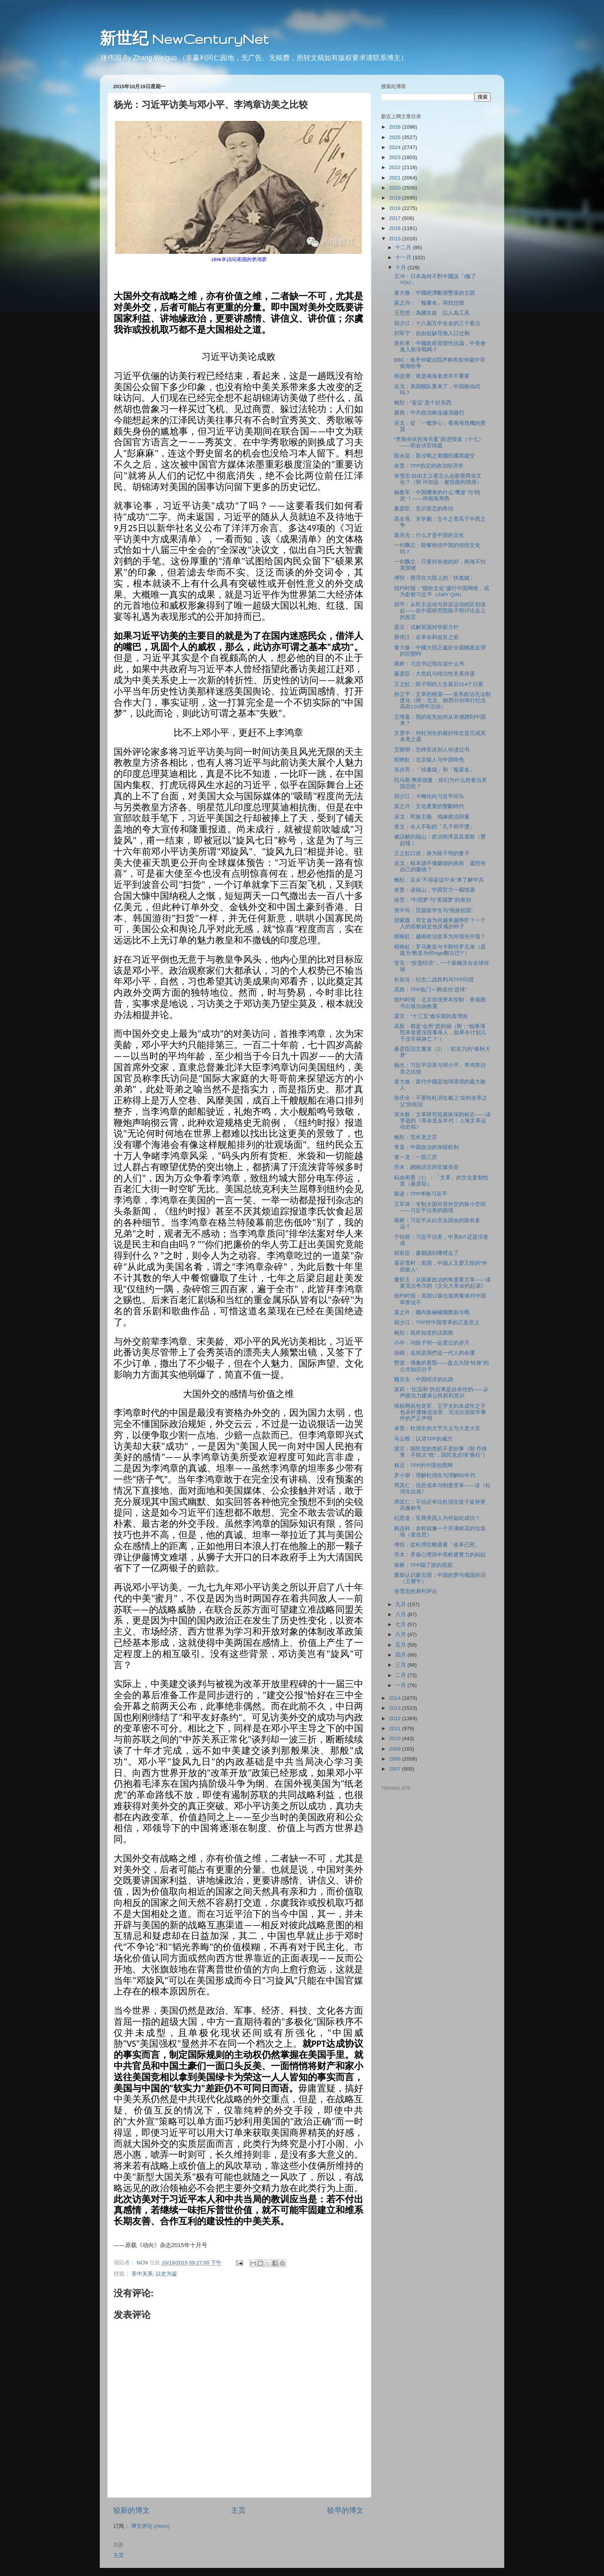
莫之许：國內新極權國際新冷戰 (432, 1312)
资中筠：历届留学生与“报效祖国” (433, 910)
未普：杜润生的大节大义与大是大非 (437, 1428)
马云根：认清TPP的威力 (423, 1439)
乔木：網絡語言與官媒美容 (426, 1167)
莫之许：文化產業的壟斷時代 (429, 806)
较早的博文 (345, 2510)
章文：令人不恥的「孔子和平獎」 (434, 827)
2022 (395, 167)
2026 (395, 127)
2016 (395, 228)
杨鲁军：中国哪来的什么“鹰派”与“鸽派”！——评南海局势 (437, 495)
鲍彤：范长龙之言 (415, 1137)
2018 (395, 208)
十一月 (404, 257)
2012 (395, 1718)
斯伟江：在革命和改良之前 (426, 637)
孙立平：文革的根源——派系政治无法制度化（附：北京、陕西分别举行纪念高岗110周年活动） (442, 700)
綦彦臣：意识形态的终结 (423, 509)
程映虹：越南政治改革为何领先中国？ (440, 936)
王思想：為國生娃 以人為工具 (432, 313)
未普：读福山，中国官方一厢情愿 (434, 890)
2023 (395, 157)
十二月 (404, 247)
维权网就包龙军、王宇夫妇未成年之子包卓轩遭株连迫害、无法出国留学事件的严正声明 (440, 1412)
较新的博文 (131, 2510)
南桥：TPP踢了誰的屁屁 (423, 1565)
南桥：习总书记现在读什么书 (429, 664)
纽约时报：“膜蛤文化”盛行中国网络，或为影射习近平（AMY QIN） (441, 591)
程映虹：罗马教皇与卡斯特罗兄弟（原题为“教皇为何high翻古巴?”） (440, 950)
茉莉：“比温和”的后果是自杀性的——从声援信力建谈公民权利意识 (441, 1393)
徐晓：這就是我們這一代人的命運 (434, 1353)
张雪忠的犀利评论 (415, 1591)
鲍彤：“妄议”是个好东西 (422, 403)
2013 (395, 1708)
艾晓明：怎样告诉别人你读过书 (432, 750)
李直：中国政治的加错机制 (426, 1147)
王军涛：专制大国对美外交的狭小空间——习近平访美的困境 (440, 1207)
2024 (395, 147)
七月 (401, 1624)
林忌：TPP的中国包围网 (423, 1465)
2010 (395, 1738)
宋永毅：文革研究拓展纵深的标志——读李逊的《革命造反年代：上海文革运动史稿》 (442, 1121)
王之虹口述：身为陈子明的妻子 (432, 853)
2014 (395, 1698)
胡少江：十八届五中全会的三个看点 (437, 323)
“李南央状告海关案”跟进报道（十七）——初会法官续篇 (439, 442)
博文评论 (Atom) (150, 2526)
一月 (401, 1685)
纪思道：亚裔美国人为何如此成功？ (437, 1518)
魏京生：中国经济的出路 (423, 1379)
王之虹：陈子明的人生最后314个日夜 (439, 684)
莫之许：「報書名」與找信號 (429, 303)
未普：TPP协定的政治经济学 (428, 466)
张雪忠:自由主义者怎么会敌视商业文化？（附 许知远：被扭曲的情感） (438, 479)
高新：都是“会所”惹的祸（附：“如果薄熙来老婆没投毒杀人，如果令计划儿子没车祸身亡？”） (440, 1032)
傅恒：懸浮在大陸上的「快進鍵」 (434, 578)
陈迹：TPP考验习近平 (420, 1194)
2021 (395, 178)
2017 (395, 218)
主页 (238, 2510)
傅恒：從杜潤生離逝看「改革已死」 (437, 1545)
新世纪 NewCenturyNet (184, 39)
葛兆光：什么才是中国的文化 (429, 535)
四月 (401, 1655)
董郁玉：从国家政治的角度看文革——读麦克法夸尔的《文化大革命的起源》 (442, 1283)
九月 (401, 1604)
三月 (401, 1665)
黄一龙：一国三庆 (415, 1157)
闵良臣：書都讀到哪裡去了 (426, 1253)
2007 (395, 1769)
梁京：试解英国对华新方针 (426, 627)
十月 (401, 267)
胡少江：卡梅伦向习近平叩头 (429, 796)
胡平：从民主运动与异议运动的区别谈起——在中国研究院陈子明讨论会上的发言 (440, 611)
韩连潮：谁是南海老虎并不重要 (432, 376)
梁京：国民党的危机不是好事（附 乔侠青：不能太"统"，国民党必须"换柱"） (441, 1452)
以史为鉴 (166, 2274)
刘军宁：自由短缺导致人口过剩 (432, 333)
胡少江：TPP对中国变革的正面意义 (437, 1322)
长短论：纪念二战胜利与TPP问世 (434, 980)
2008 (395, 1759)
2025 (395, 137)
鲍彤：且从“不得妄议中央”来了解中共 (439, 880)
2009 (395, 1749)
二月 (401, 1675)
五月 (401, 1645)
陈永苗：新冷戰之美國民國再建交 (434, 456)
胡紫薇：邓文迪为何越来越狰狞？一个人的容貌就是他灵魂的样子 (440, 923)
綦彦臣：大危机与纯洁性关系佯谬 (434, 674)
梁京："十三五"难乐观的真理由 (431, 1016)
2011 (395, 1728)
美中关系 (142, 2274)
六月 (401, 1634)
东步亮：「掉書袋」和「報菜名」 (434, 770)
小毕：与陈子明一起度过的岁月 (432, 1343)
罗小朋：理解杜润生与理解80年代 (434, 1475)
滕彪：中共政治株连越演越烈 (429, 413)
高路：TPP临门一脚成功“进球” (430, 990)
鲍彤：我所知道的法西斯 (423, 1333)
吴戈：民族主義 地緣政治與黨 (432, 817)
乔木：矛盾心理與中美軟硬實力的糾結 (440, 1555)
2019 (395, 198)
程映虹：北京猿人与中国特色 (429, 760)
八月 (401, 1614)
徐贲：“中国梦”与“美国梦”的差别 (432, 900)
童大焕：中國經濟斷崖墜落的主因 (434, 293)
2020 (395, 188)
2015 (395, 239)
